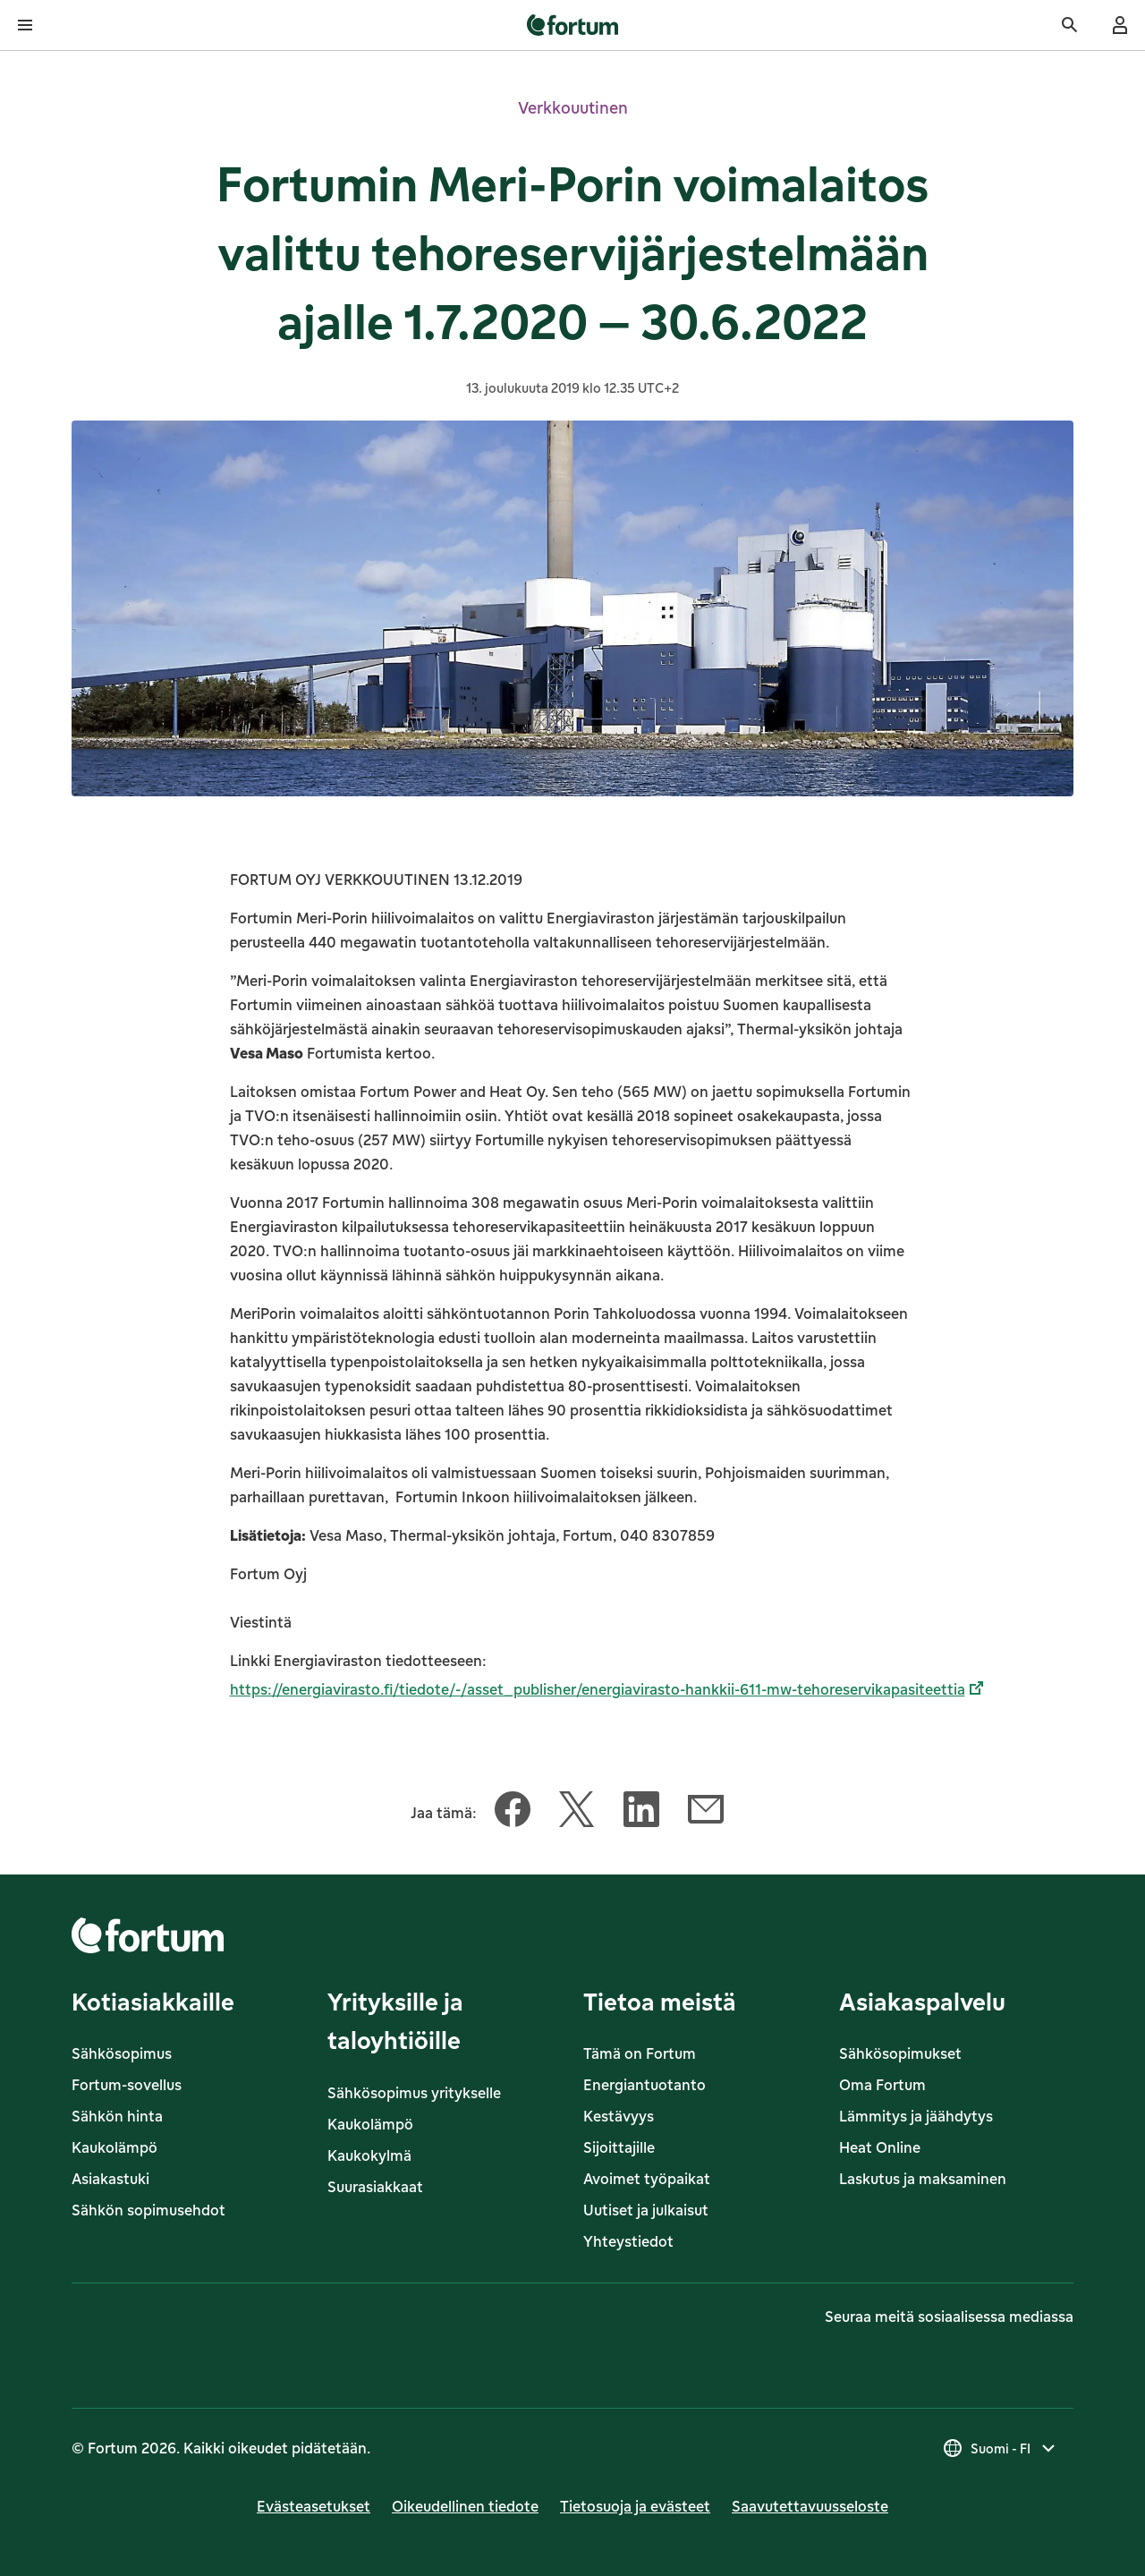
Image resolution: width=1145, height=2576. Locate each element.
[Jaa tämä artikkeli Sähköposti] (705, 1813)
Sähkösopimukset (900, 2053)
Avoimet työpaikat (646, 2179)
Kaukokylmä (369, 2155)
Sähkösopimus (122, 2053)
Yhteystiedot (628, 2241)
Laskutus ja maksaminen (922, 2179)
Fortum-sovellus (127, 2085)
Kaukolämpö (114, 2147)
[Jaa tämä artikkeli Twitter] (577, 1813)
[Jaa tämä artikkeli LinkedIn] (641, 1813)
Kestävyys (618, 2116)
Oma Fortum (882, 2085)
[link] (573, 25)
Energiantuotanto (644, 2085)
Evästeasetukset (313, 2506)
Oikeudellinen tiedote (465, 2506)
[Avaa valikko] (25, 25)
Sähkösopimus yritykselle (414, 2093)
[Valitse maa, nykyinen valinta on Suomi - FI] (1000, 2448)
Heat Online (879, 2147)
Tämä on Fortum (639, 2053)
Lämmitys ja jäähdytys (916, 2116)
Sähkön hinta (117, 2116)
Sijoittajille (619, 2147)
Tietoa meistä (659, 2001)
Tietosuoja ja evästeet (635, 2506)
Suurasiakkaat (375, 2187)
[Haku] (1070, 25)
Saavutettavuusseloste (810, 2506)
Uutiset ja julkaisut (645, 2210)
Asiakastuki (110, 2179)
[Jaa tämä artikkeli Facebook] (512, 1813)
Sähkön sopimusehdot (148, 2210)
